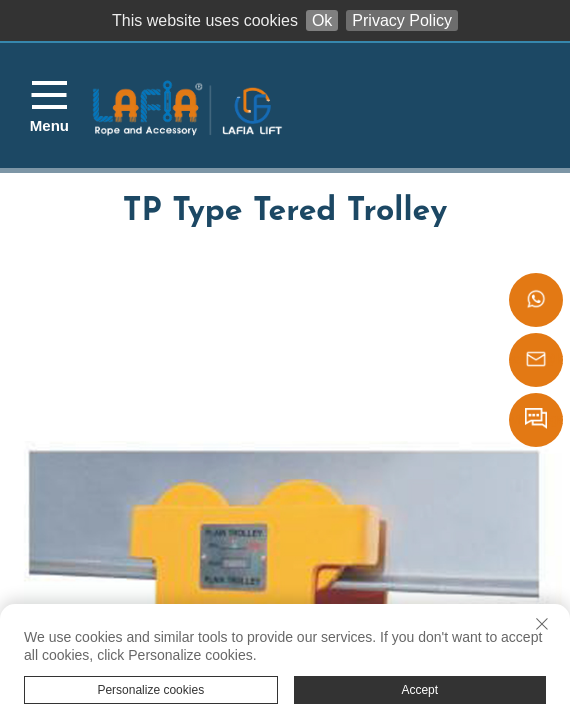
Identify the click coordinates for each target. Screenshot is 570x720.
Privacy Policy (402, 20)
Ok (322, 20)
